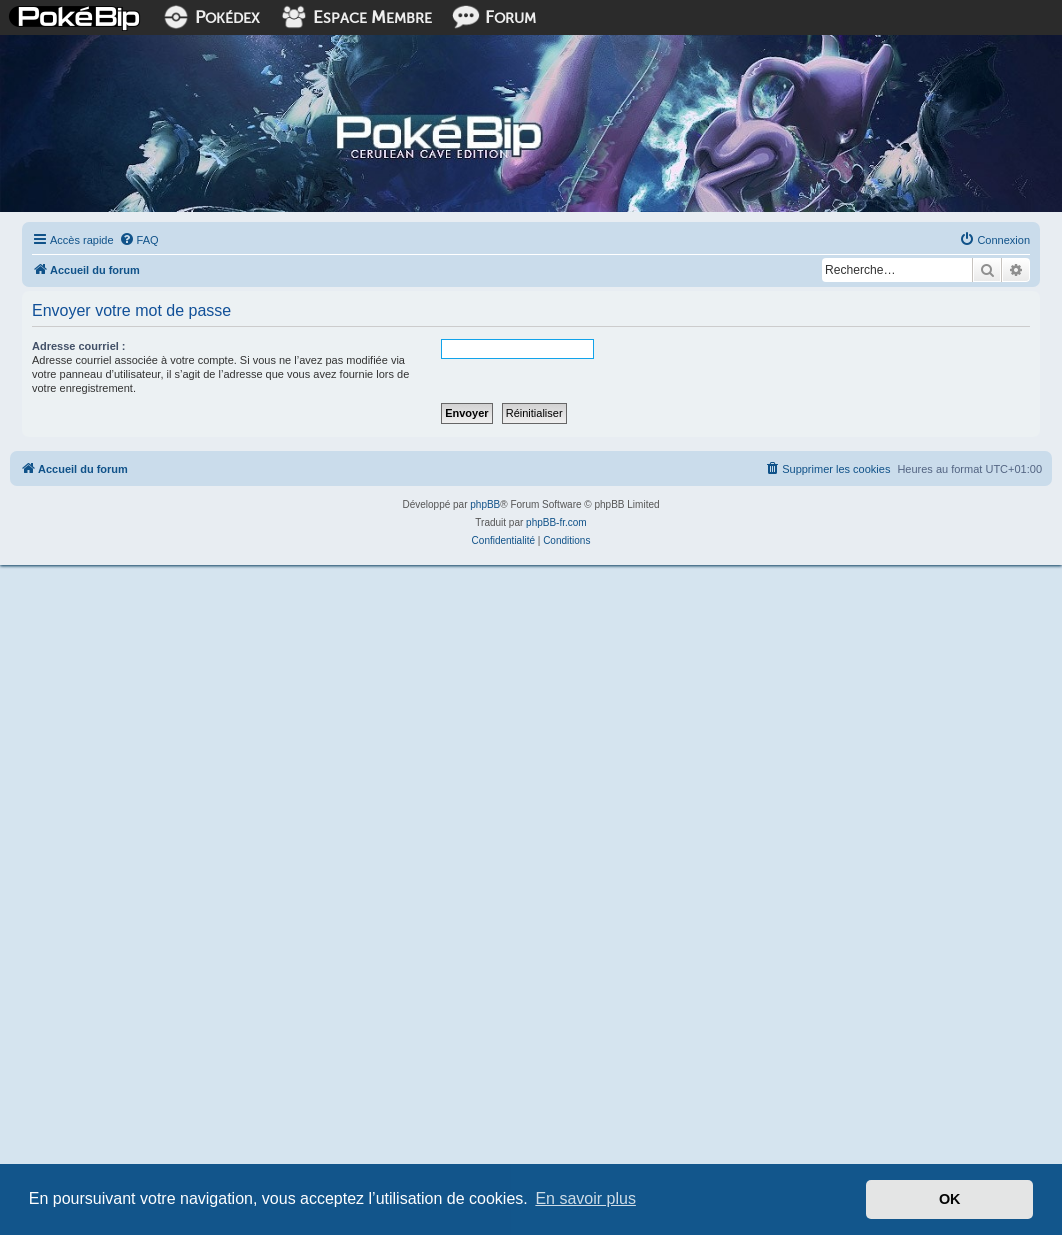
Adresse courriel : (79, 346)
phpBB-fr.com (556, 522)
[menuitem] (139, 240)
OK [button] (950, 1199)
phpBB (485, 504)
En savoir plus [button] (585, 1198)
